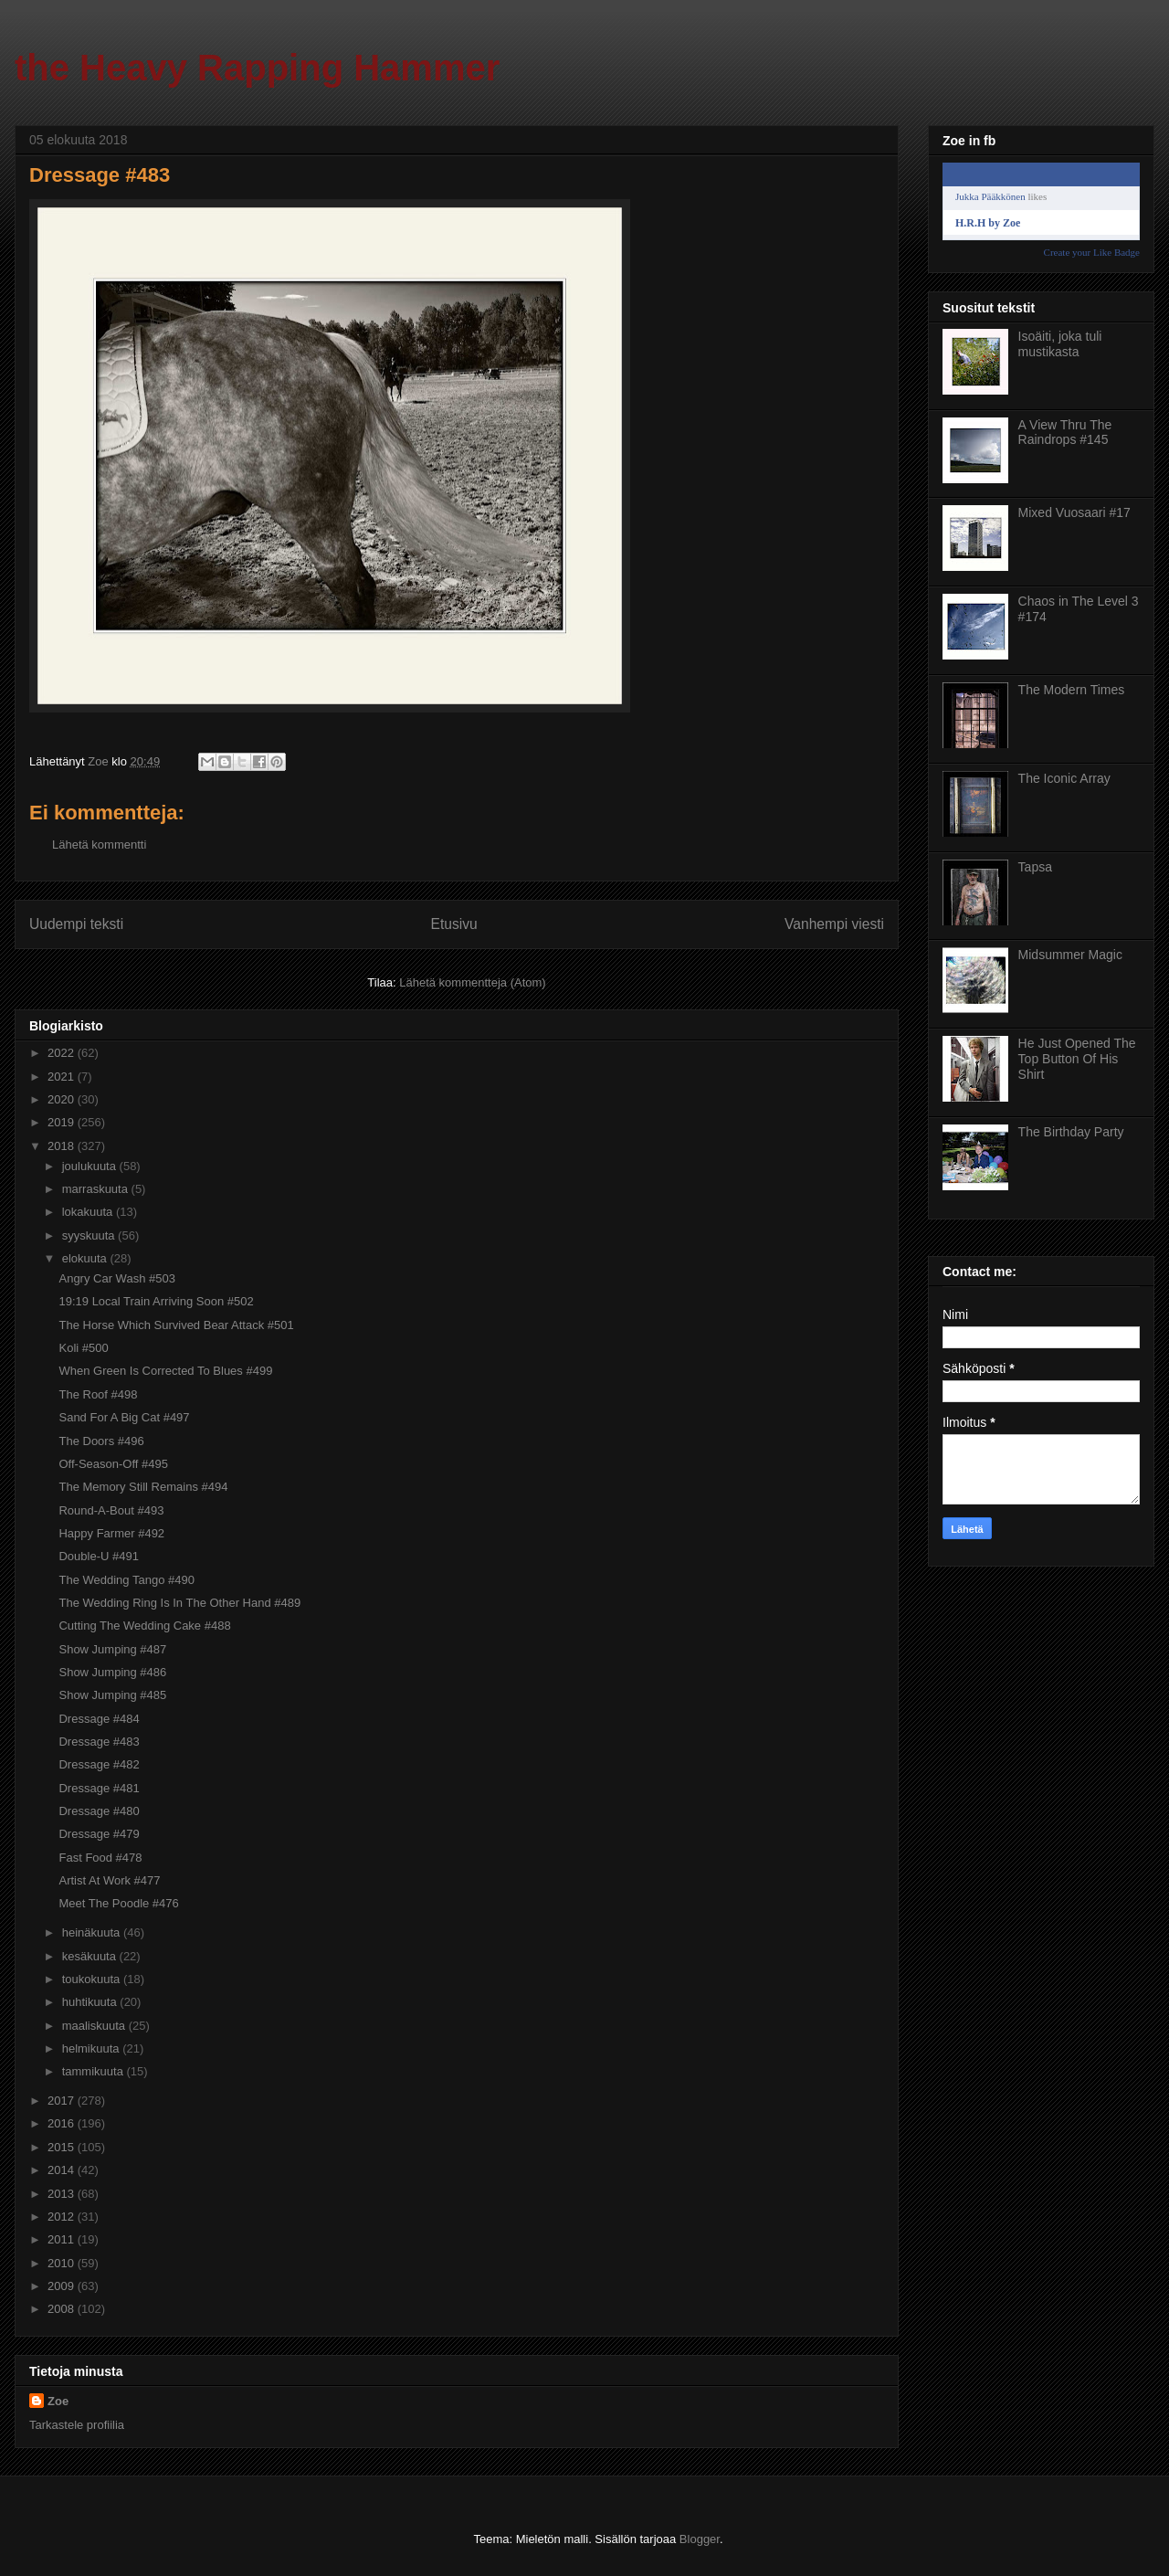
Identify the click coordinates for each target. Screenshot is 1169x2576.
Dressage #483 (98, 1741)
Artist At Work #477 (109, 1880)
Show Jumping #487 (112, 1649)
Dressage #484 (98, 1719)
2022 (62, 1053)
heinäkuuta (92, 1932)
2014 (62, 2170)
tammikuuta (94, 2071)
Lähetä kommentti (99, 844)
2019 (62, 1122)
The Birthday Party (1071, 1131)
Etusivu (454, 924)
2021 (62, 1076)
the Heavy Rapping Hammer (257, 68)
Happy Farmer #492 (111, 1533)
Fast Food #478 (100, 1857)
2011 (62, 2239)
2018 (62, 1146)
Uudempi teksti (76, 924)
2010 (62, 2263)
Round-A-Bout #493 (110, 1510)
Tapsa (1035, 867)
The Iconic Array (1064, 778)
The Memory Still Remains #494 (142, 1487)
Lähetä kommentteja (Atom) (472, 982)
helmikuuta (92, 2048)
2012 (62, 2216)
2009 (62, 2286)
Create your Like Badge (1092, 252)
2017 (62, 2100)
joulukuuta (91, 1166)
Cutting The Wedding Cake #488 (144, 1625)
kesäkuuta (91, 1956)
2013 (62, 2194)
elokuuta (86, 1258)
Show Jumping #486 (112, 1672)
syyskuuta (90, 1235)
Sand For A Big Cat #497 (123, 1417)
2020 (62, 1099)
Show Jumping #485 (112, 1695)
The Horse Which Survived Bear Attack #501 (175, 1325)
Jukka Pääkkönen (990, 196)
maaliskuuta (95, 2025)
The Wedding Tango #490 (126, 1580)
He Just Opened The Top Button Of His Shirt (1077, 1059)
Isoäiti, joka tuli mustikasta (1060, 344)
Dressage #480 (98, 1811)
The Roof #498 (97, 1394)
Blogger (699, 2539)
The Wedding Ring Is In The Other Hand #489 (179, 1603)
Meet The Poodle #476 (118, 1903)
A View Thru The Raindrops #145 (1065, 432)
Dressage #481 (98, 1788)
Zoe (57, 2401)
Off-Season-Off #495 (112, 1464)
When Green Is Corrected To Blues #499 (165, 1371)
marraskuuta (97, 1189)
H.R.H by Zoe (987, 222)
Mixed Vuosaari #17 (1074, 512)
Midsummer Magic (1070, 954)
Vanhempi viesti (834, 924)
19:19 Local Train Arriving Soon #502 (155, 1301)
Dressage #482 (98, 1764)
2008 (62, 2309)
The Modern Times (1071, 689)
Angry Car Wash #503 (116, 1278)
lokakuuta (89, 1212)
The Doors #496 (100, 1441)
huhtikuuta (91, 2002)
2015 (62, 2147)
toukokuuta (92, 1979)
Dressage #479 (98, 1834)
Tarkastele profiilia (76, 2425)
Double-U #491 (98, 1556)
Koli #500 (83, 1348)
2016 (62, 2123)
